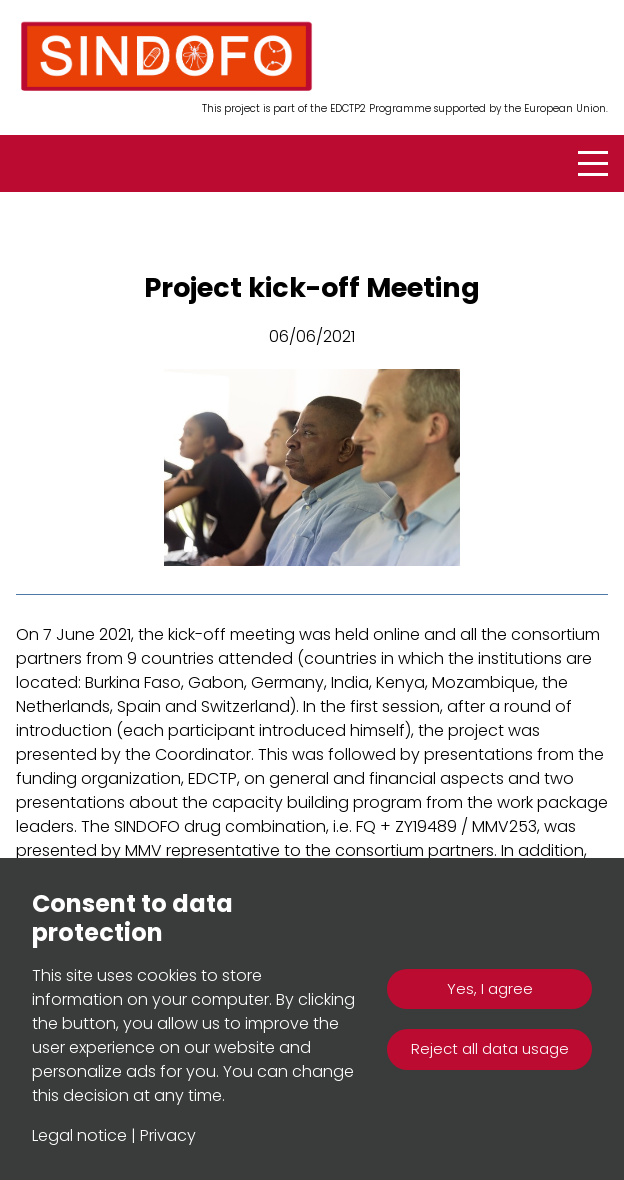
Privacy (168, 1135)
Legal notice (79, 1135)
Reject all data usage (490, 1048)
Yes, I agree (490, 988)
